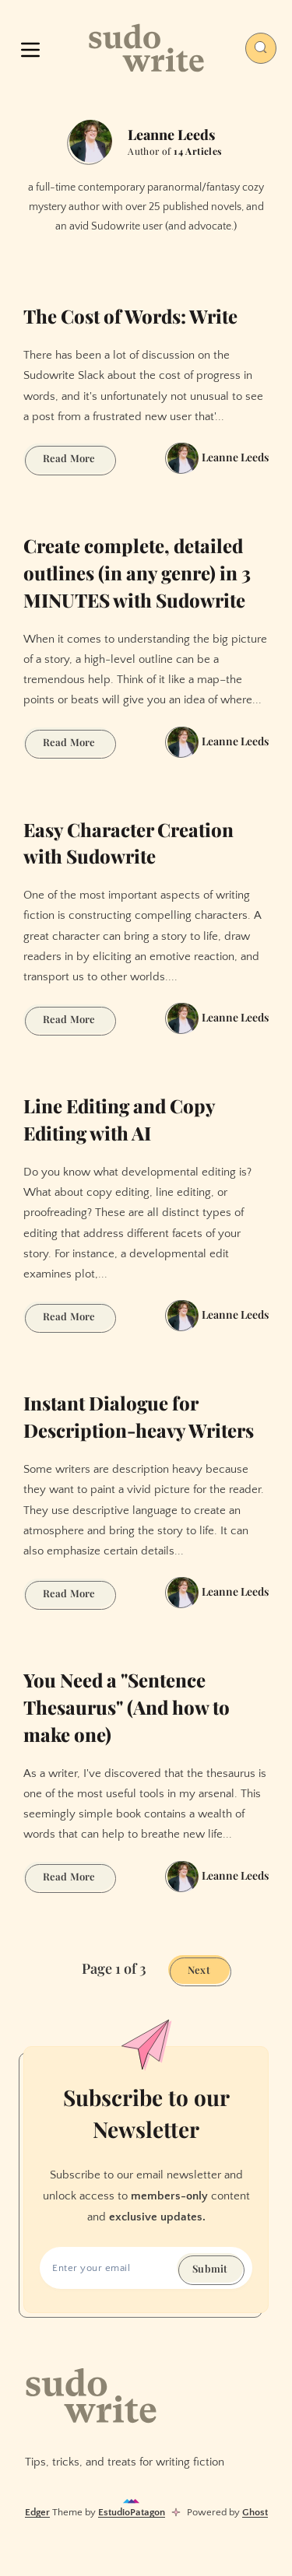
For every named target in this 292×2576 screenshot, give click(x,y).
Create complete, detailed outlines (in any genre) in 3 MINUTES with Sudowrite (137, 572)
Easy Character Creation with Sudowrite (128, 843)
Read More (78, 460)
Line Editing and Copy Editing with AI (119, 1119)
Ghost (255, 2512)
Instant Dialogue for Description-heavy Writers (138, 1416)
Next (198, 1969)
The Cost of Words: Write (130, 315)
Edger (37, 2512)
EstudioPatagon (131, 2512)
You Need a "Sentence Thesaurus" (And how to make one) (126, 1707)
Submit (209, 2268)
